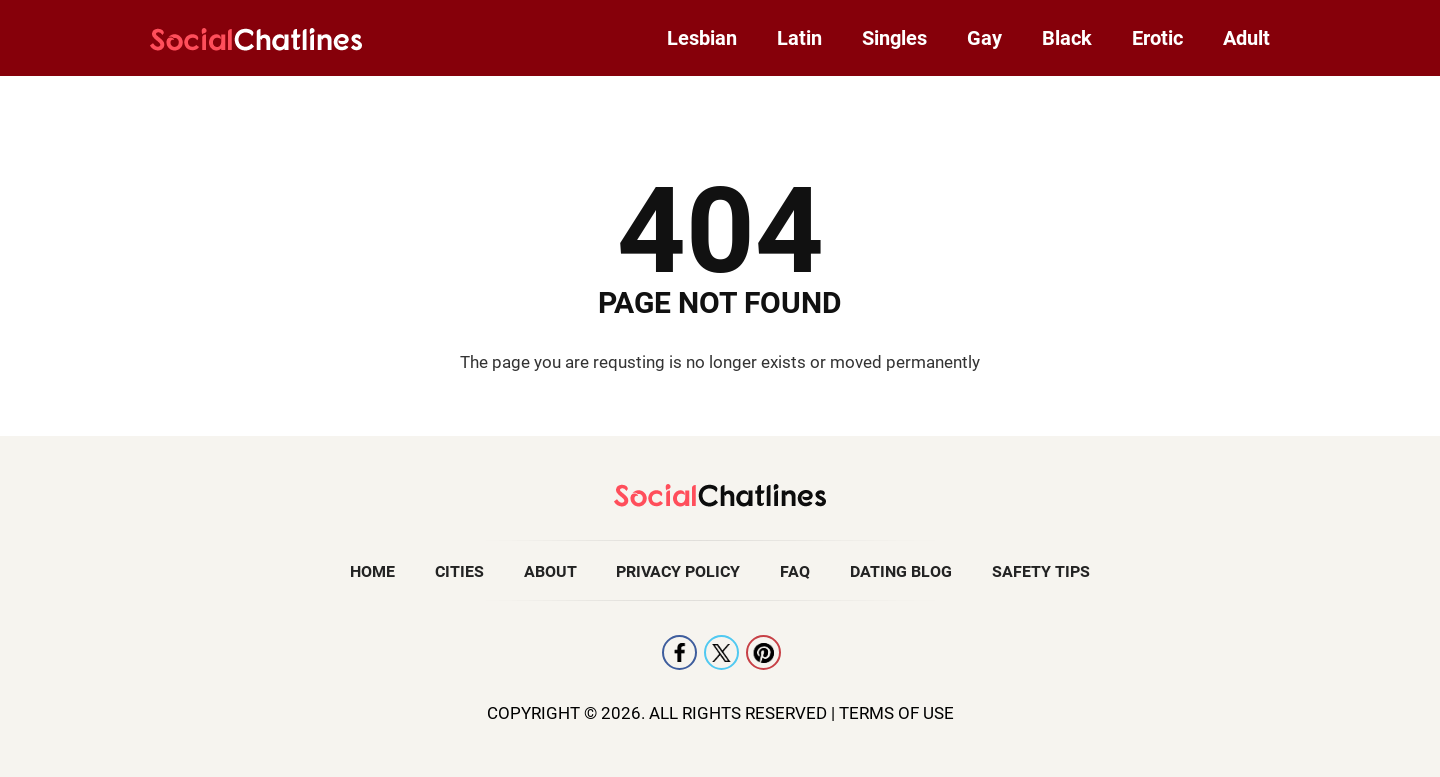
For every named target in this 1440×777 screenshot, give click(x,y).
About (550, 571)
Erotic (1157, 38)
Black (1067, 38)
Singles (894, 38)
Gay (984, 38)
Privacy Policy (678, 571)
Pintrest (763, 652)
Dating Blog (901, 571)
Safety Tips (1041, 571)
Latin (799, 38)
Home (372, 571)
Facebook (679, 652)
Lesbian (702, 38)
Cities (459, 571)
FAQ (795, 571)
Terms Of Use (896, 713)
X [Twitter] (721, 652)
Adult (1246, 38)
